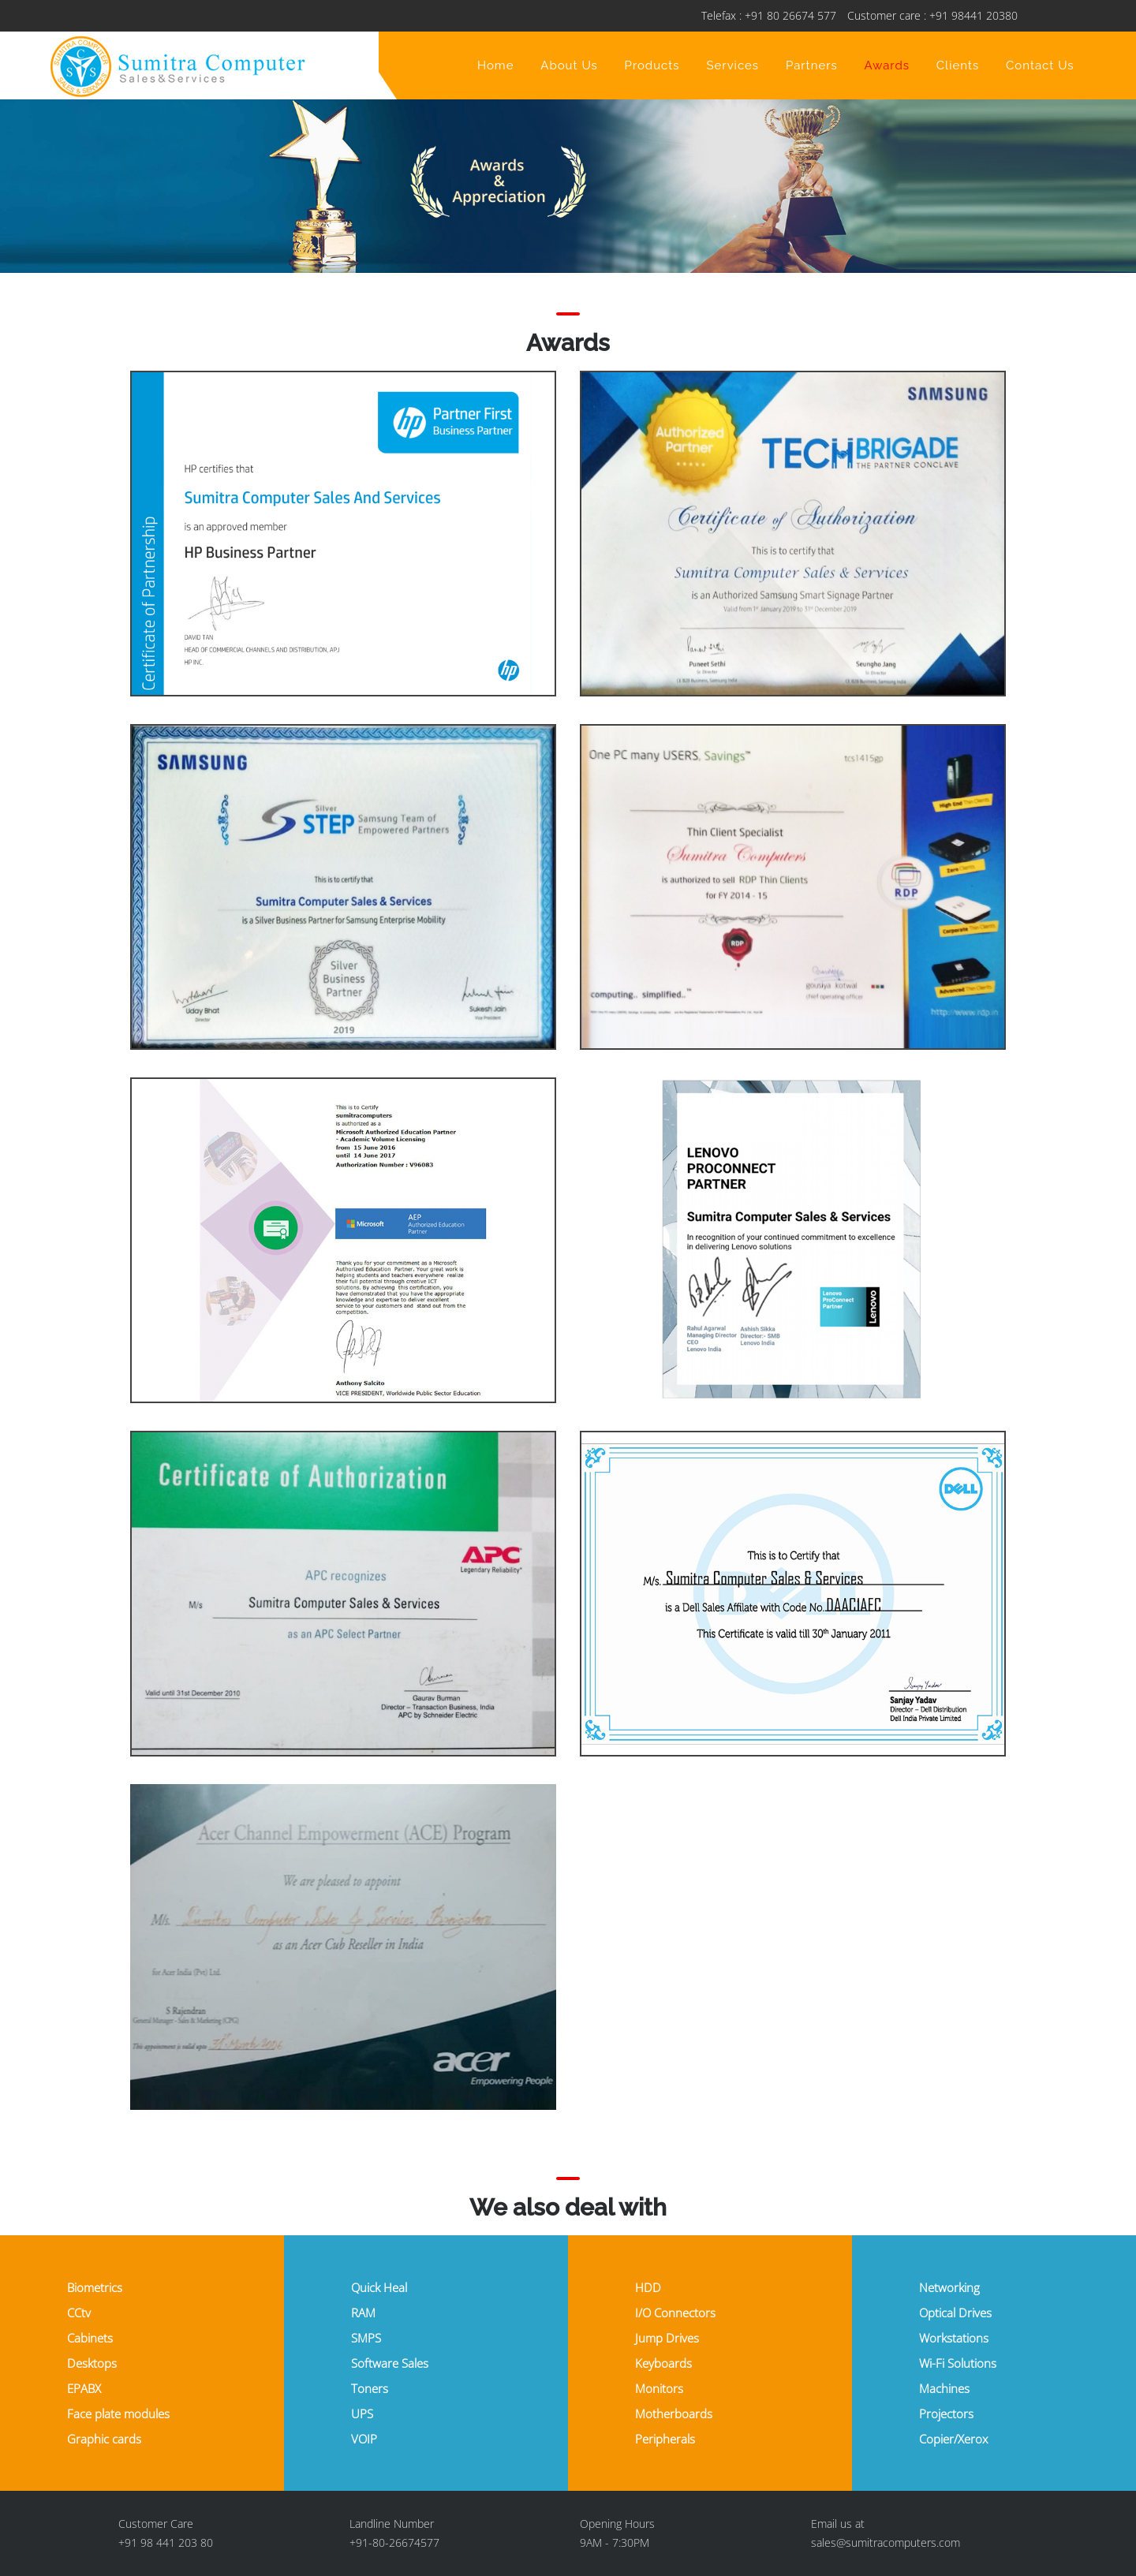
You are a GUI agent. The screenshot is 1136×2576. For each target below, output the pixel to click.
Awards (887, 65)
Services (732, 65)
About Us (568, 65)
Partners (812, 65)
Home (495, 65)
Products (652, 65)
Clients (957, 65)
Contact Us (1040, 65)
